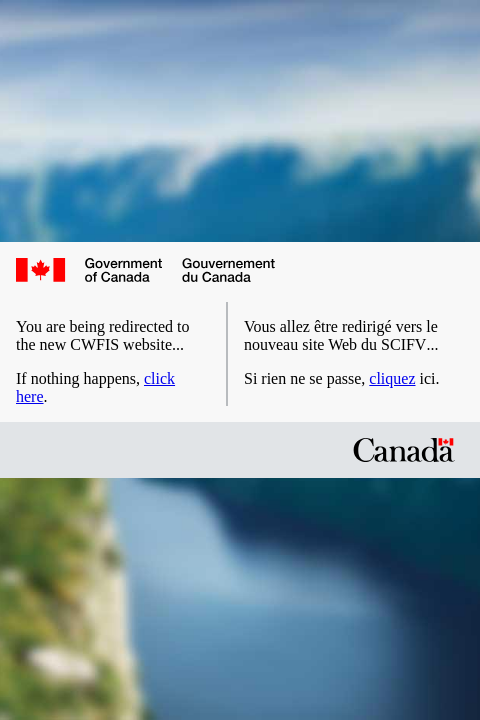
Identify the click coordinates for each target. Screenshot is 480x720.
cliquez (392, 378)
